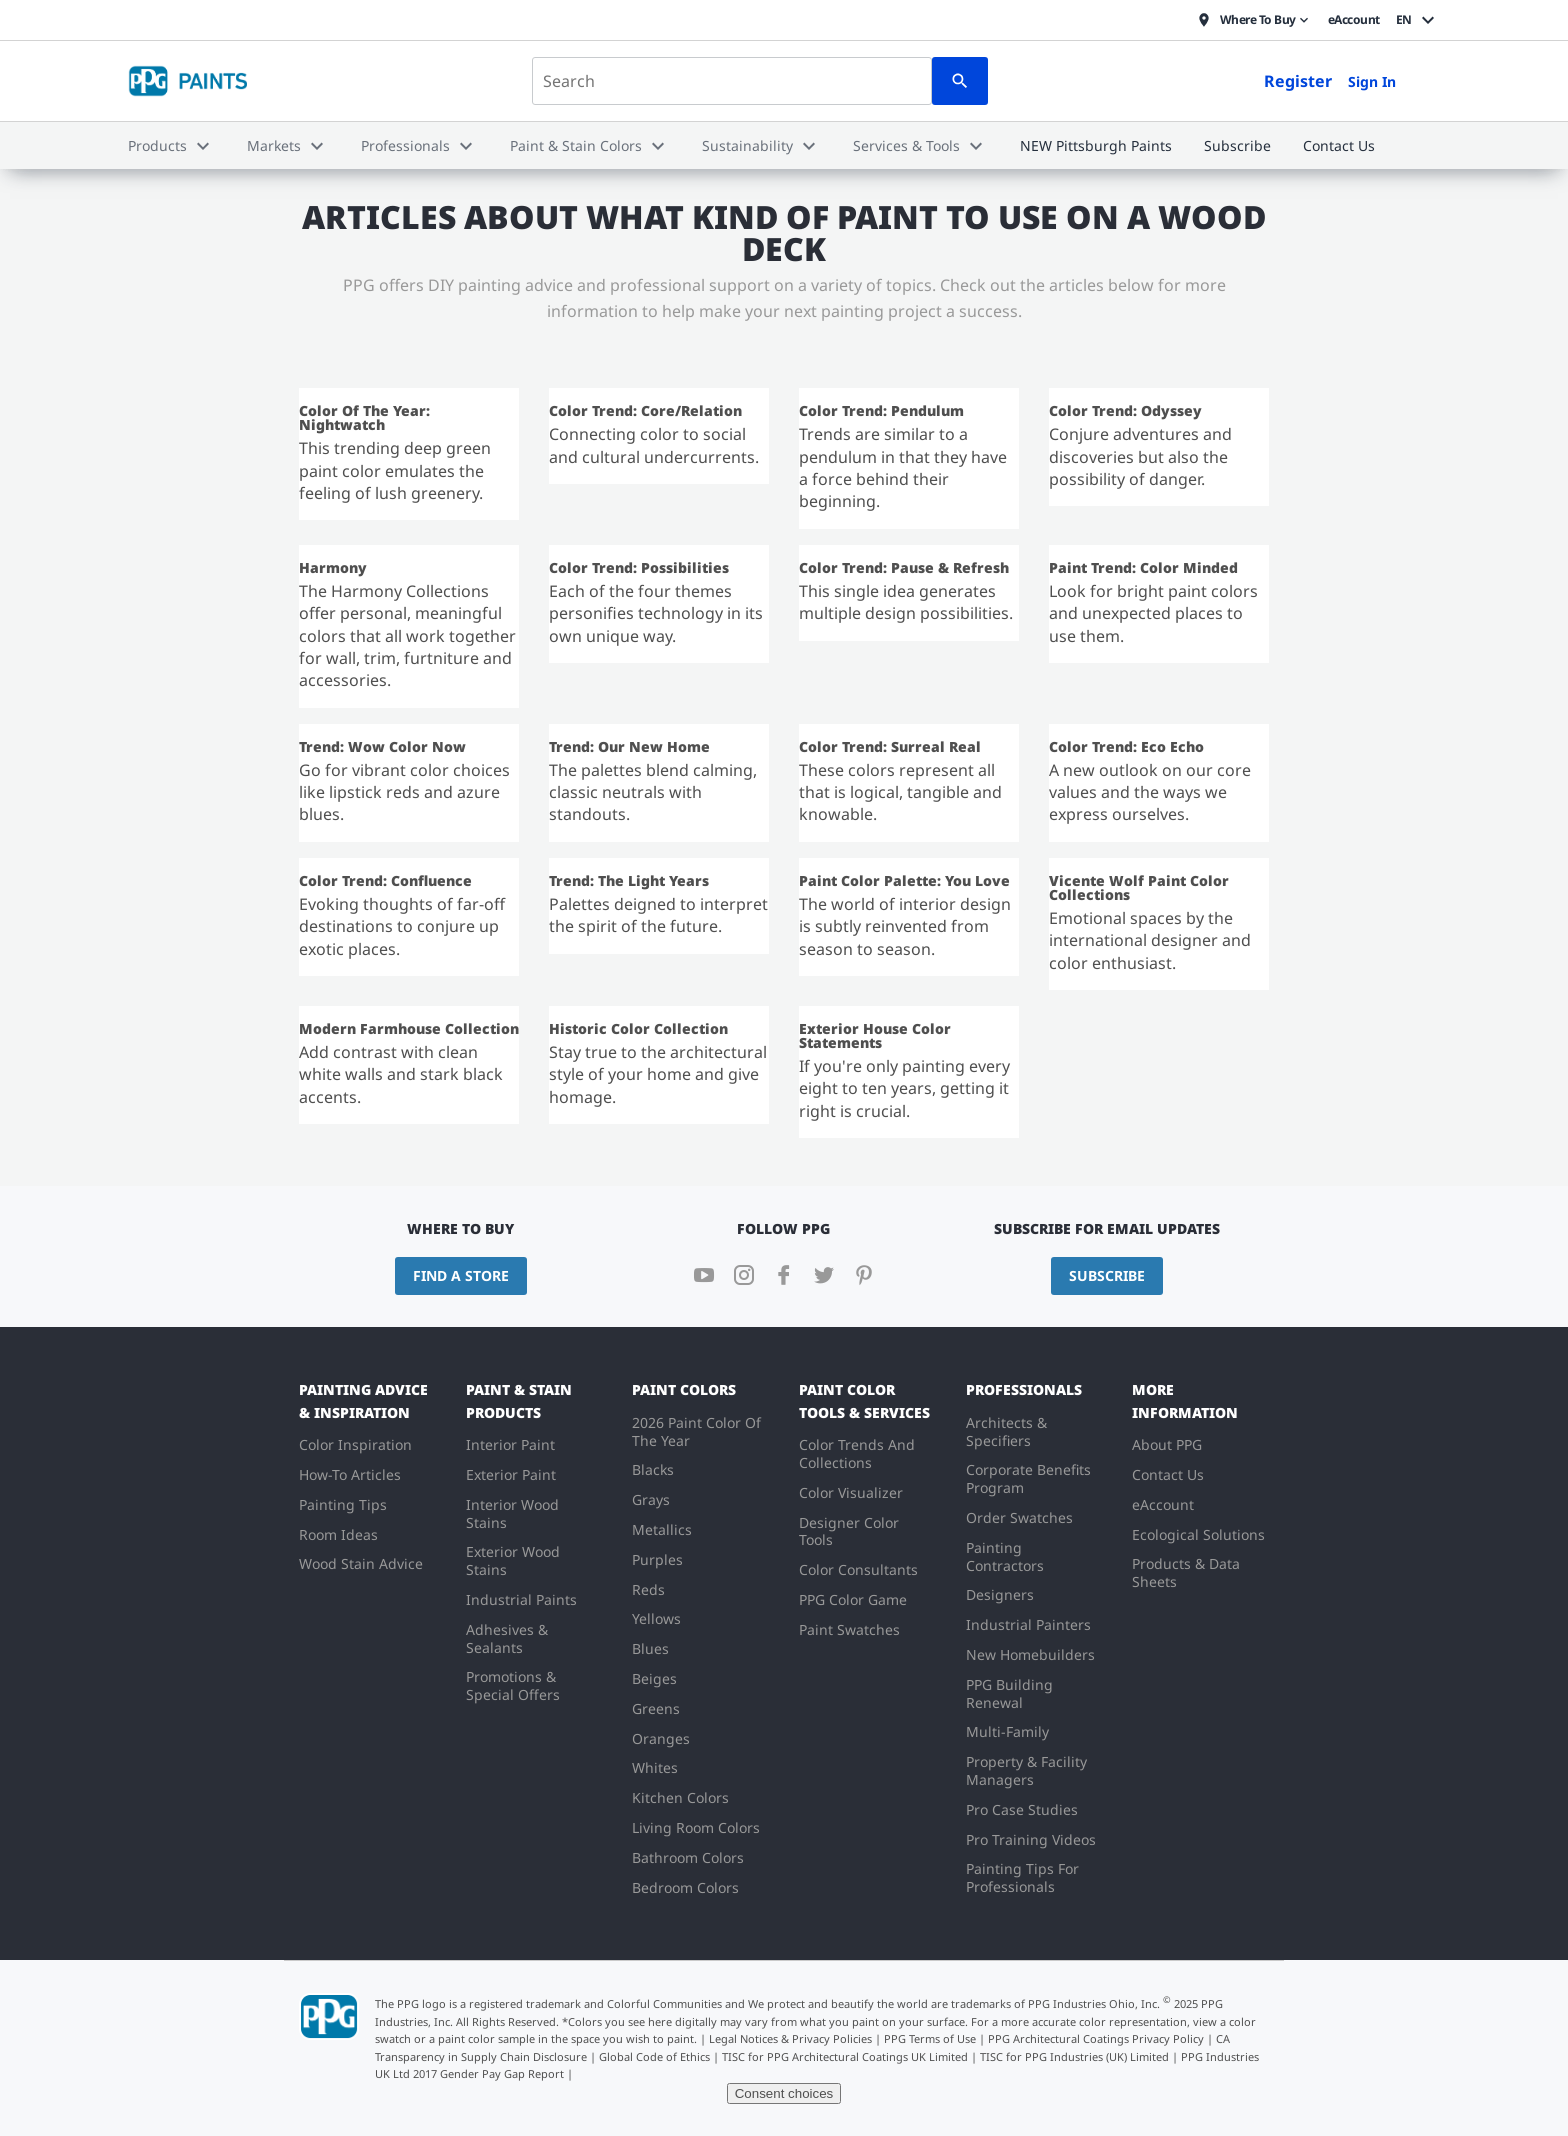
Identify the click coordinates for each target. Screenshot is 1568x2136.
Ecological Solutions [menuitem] (1198, 1534)
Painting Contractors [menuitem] (1005, 1556)
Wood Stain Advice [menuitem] (361, 1563)
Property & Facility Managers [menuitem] (1026, 1770)
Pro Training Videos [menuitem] (1031, 1839)
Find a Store (461, 1275)
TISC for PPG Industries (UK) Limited (1074, 2056)
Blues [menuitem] (650, 1648)
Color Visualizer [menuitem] (851, 1492)
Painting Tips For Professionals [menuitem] (1022, 1877)
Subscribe (1107, 1275)
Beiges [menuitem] (654, 1678)
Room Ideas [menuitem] (338, 1534)
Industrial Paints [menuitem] (521, 1599)
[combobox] (732, 81)
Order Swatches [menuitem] (1019, 1517)
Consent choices (784, 2093)
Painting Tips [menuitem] (343, 1504)
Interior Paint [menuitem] (510, 1444)
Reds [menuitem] (648, 1589)
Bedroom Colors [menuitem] (685, 1887)
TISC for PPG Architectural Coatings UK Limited (845, 2056)
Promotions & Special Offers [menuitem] (513, 1685)
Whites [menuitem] (655, 1767)
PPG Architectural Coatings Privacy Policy (1096, 2038)
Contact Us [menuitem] (1168, 1474)
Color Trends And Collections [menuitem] (857, 1453)
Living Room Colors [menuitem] (696, 1827)
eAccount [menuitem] (1163, 1504)
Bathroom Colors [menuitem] (688, 1857)
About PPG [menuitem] (1167, 1444)
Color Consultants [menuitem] (858, 1569)
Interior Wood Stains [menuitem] (512, 1513)
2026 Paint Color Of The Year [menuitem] (696, 1431)
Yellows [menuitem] (656, 1618)
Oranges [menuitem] (661, 1738)
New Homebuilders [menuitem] (1030, 1654)
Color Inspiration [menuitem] (355, 1444)
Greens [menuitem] (656, 1708)
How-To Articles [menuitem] (350, 1474)
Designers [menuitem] (1000, 1594)
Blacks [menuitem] (653, 1469)
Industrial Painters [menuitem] (1028, 1624)
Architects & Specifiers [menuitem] (1006, 1431)
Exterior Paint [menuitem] (511, 1474)
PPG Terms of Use (930, 2038)
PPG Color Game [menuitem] (853, 1599)
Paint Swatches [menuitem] (849, 1629)
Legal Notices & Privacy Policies (790, 2038)
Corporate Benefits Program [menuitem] (1028, 1478)
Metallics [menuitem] (662, 1529)
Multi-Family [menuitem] (1007, 1731)
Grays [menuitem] (651, 1499)
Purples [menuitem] (657, 1559)
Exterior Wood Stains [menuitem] (513, 1560)
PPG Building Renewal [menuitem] (1009, 1693)
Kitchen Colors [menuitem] (680, 1797)
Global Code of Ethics (654, 2056)
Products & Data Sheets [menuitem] (1186, 1572)
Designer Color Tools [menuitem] (849, 1531)
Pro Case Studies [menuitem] (1022, 1809)
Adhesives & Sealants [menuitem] (507, 1638)
